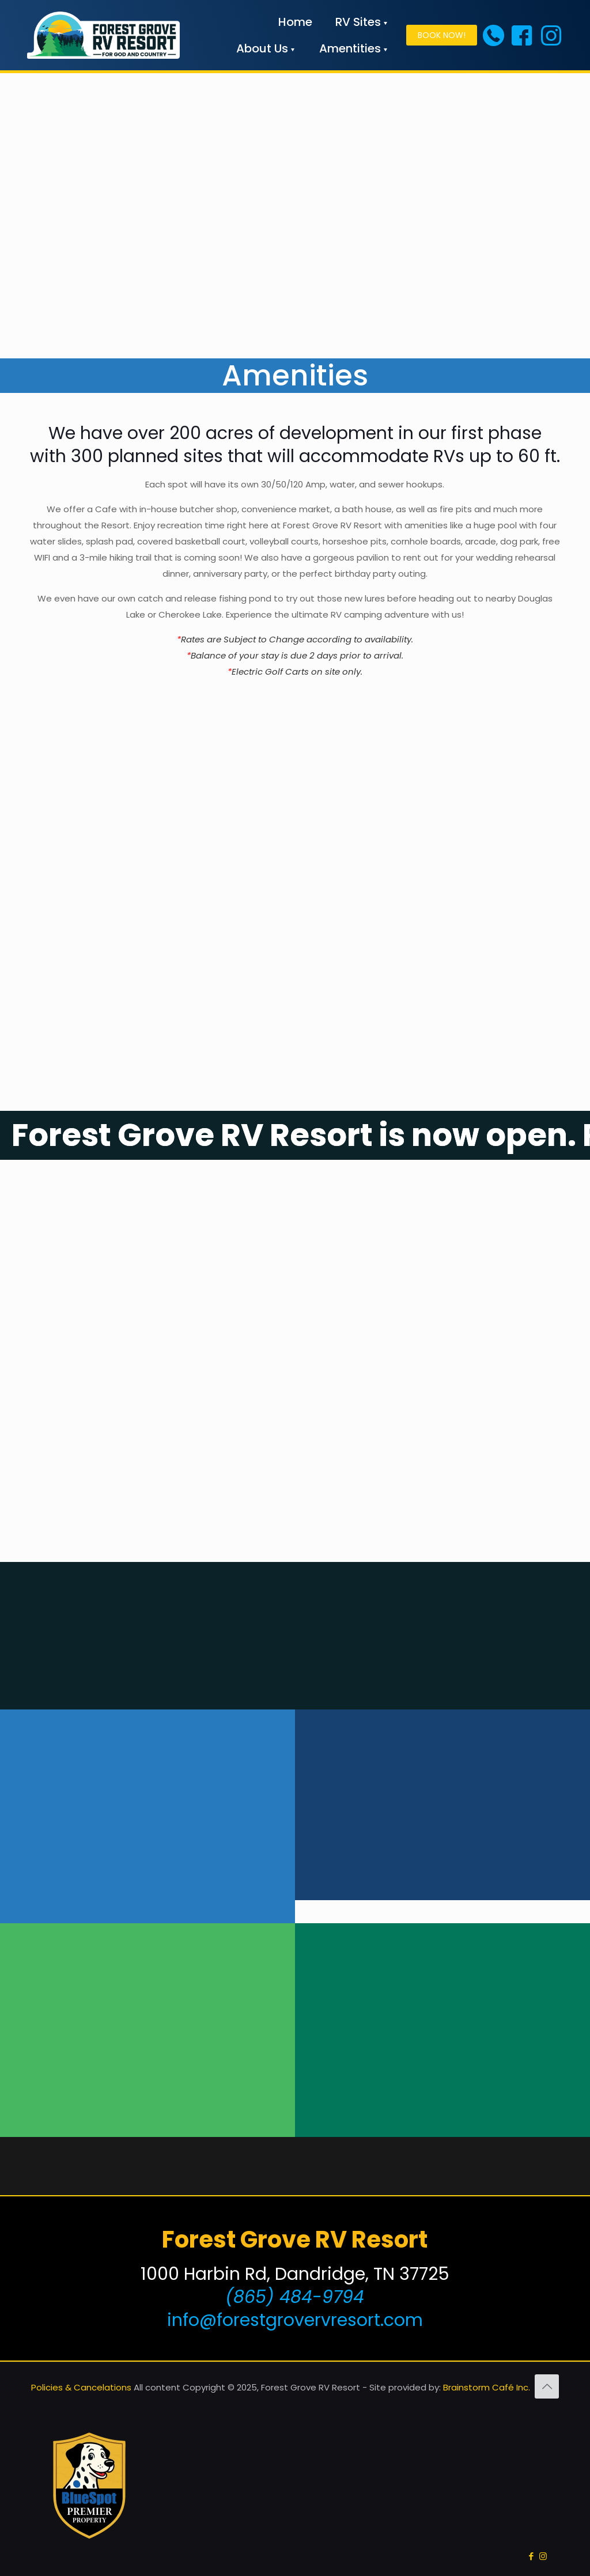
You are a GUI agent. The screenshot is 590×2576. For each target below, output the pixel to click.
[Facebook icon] (531, 2556)
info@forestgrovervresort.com (295, 2320)
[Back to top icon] (547, 2386)
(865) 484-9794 (294, 2297)
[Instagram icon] (543, 2556)
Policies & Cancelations (81, 2387)
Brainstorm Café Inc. (486, 2387)
